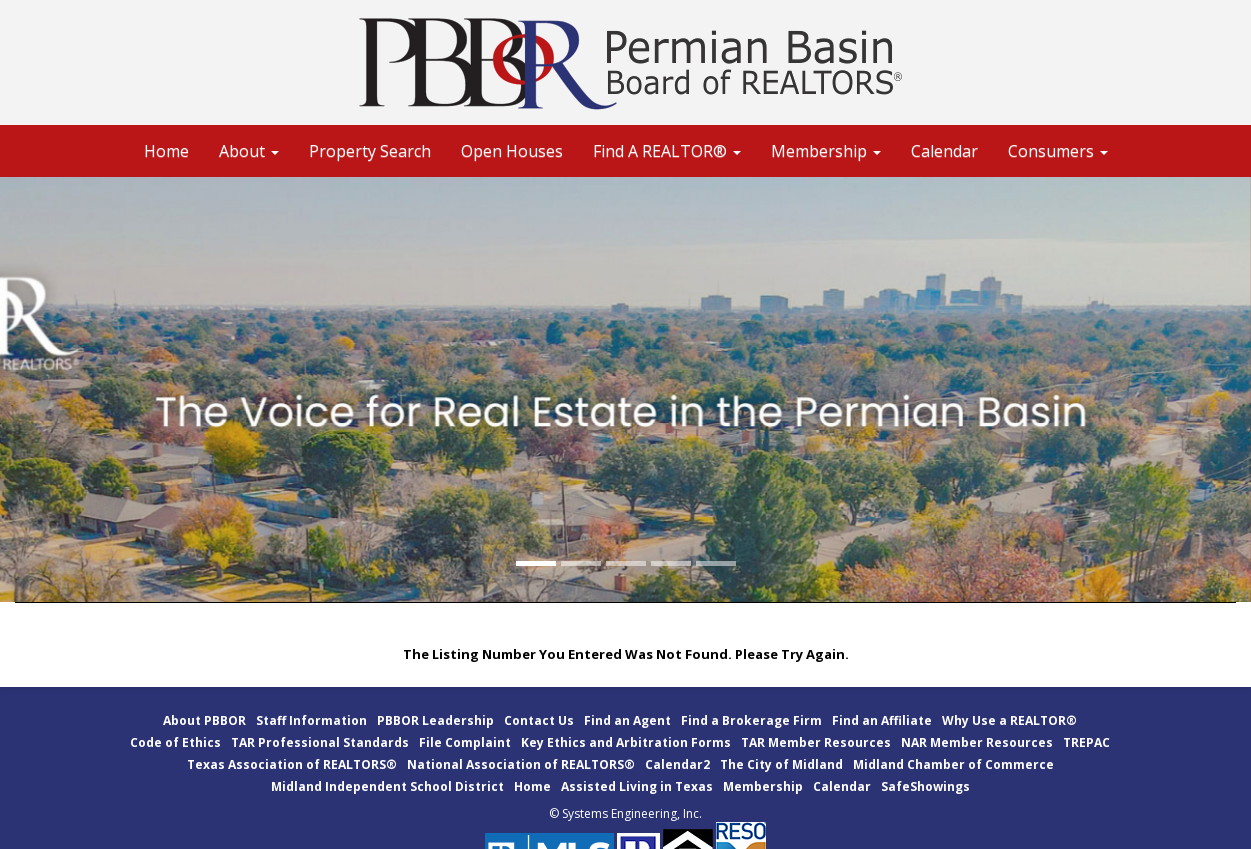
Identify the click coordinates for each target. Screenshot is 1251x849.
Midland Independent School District (387, 786)
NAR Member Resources (977, 742)
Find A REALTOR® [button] (667, 151)
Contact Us (539, 720)
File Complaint (465, 742)
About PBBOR (204, 720)
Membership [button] (826, 151)
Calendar (944, 151)
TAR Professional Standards (320, 742)
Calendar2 (677, 764)
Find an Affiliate (882, 720)
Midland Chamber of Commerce (953, 764)
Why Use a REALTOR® (1009, 720)
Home (166, 151)
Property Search (370, 151)
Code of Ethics (175, 742)
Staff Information (311, 720)
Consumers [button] (1058, 151)
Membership (763, 786)
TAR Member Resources (816, 742)
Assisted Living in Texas (637, 786)
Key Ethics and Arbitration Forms (626, 742)
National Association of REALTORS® (521, 764)
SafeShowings (925, 786)
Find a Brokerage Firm (751, 720)
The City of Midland (781, 764)
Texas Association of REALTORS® (292, 764)
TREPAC (1086, 742)
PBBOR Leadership (435, 720)
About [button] (249, 151)
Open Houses (512, 151)
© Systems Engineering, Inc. (625, 813)
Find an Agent (627, 720)
